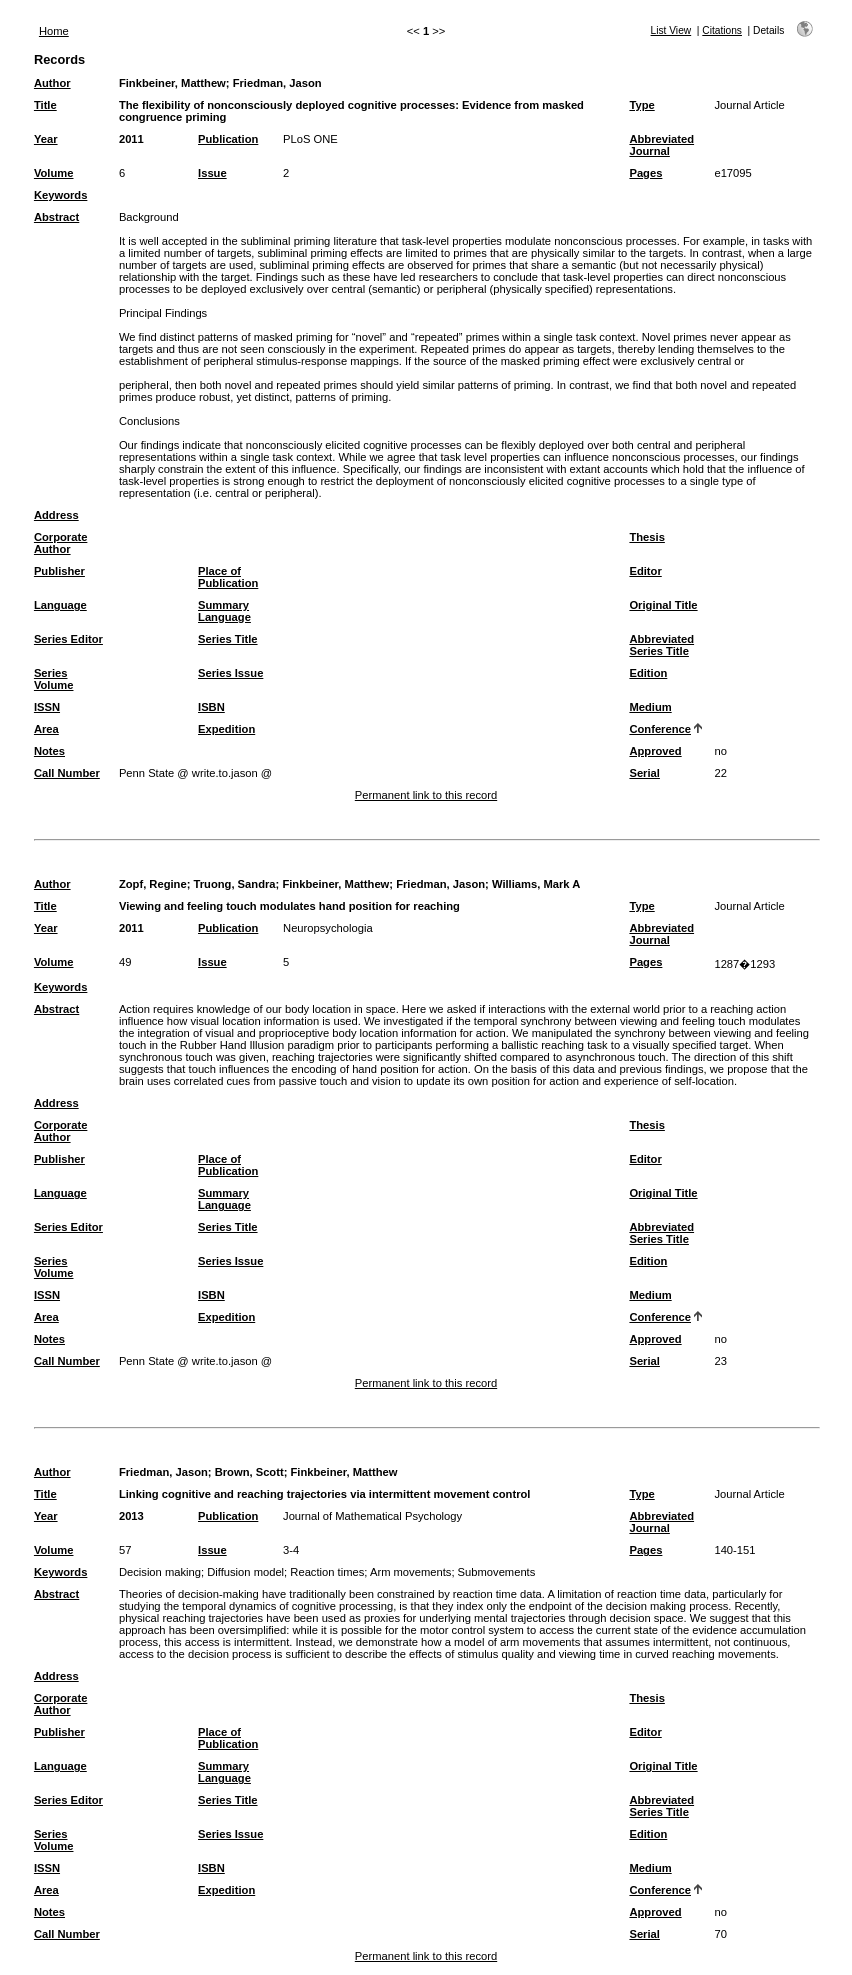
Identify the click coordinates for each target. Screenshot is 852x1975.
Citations (722, 30)
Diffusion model (245, 1572)
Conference (660, 729)
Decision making (160, 1572)
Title (45, 105)
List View (671, 30)
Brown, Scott (249, 1472)
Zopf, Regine (153, 884)
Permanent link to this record (426, 795)
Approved (655, 751)
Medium (650, 707)
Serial (644, 773)
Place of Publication (228, 577)
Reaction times (327, 1572)
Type (641, 105)
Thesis (646, 537)
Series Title (228, 639)
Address (56, 515)
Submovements (497, 1572)
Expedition (226, 729)
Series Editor (68, 639)
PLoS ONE (310, 139)
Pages (645, 173)
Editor (645, 571)
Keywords (60, 195)
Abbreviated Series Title (661, 645)
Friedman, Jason (277, 83)
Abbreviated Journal (661, 145)
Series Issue (230, 673)
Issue (212, 173)
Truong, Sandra (235, 884)
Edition (648, 673)
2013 (131, 1516)
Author (52, 83)
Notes (49, 751)
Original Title (663, 605)
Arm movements (410, 1572)
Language (60, 605)
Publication (228, 139)
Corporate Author (60, 543)
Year (46, 139)
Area (46, 729)
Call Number (67, 773)
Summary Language (224, 611)
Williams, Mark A (536, 884)
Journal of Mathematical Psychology (372, 1516)
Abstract (56, 217)
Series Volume (54, 679)
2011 (131, 139)
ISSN (47, 707)
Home (54, 31)
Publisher (59, 571)
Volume (54, 173)
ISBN (211, 707)
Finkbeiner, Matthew (172, 83)
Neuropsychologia (328, 928)
